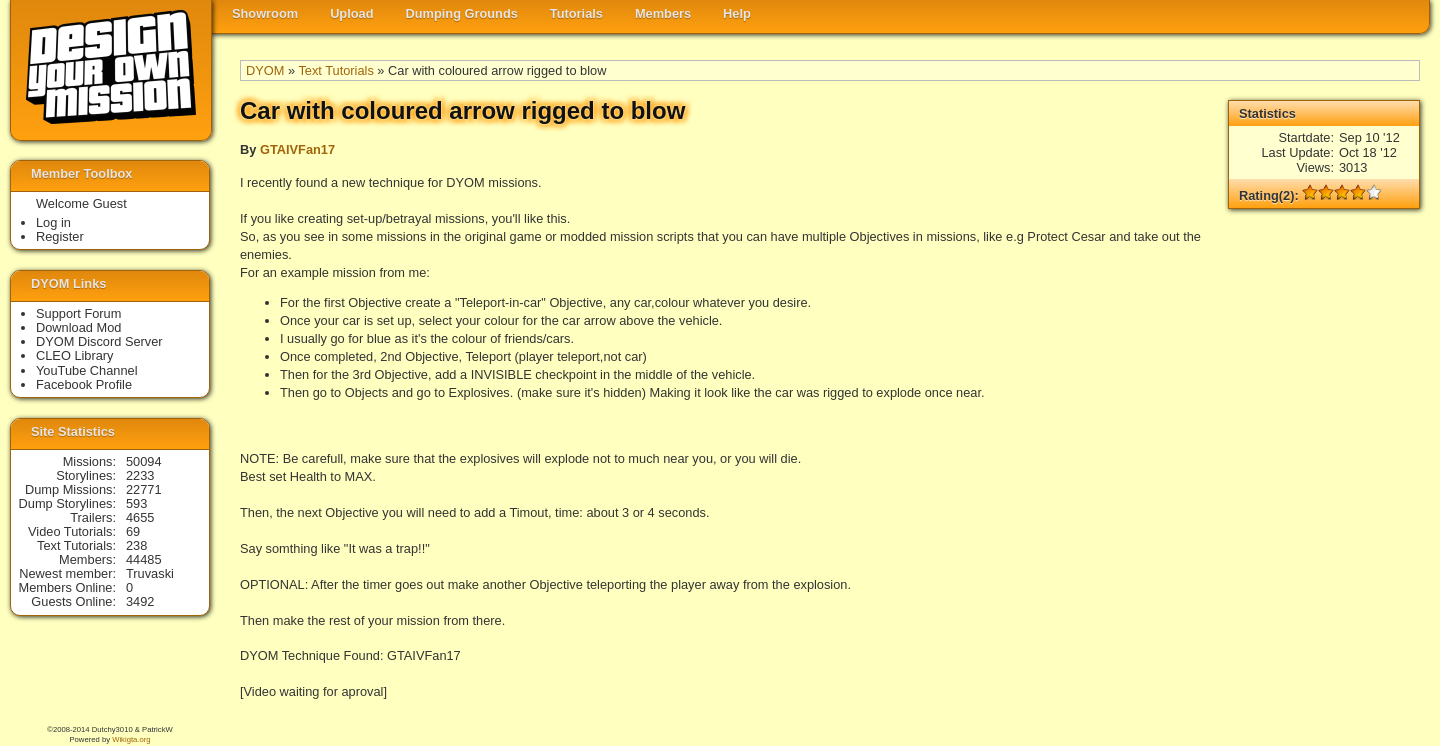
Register (60, 236)
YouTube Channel (87, 370)
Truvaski (150, 573)
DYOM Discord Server (99, 341)
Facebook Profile (84, 384)
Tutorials (576, 13)
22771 (144, 489)
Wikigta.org (131, 739)
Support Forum (78, 313)
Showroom (265, 13)
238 (136, 545)
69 (133, 531)
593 (136, 503)
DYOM (265, 70)
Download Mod (78, 327)
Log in (53, 222)
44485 (144, 559)
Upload (351, 13)
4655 (140, 517)
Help (737, 13)
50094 (144, 461)
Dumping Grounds (462, 13)
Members (663, 13)
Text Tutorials (335, 70)
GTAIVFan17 (297, 149)
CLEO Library (75, 355)
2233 (140, 475)
